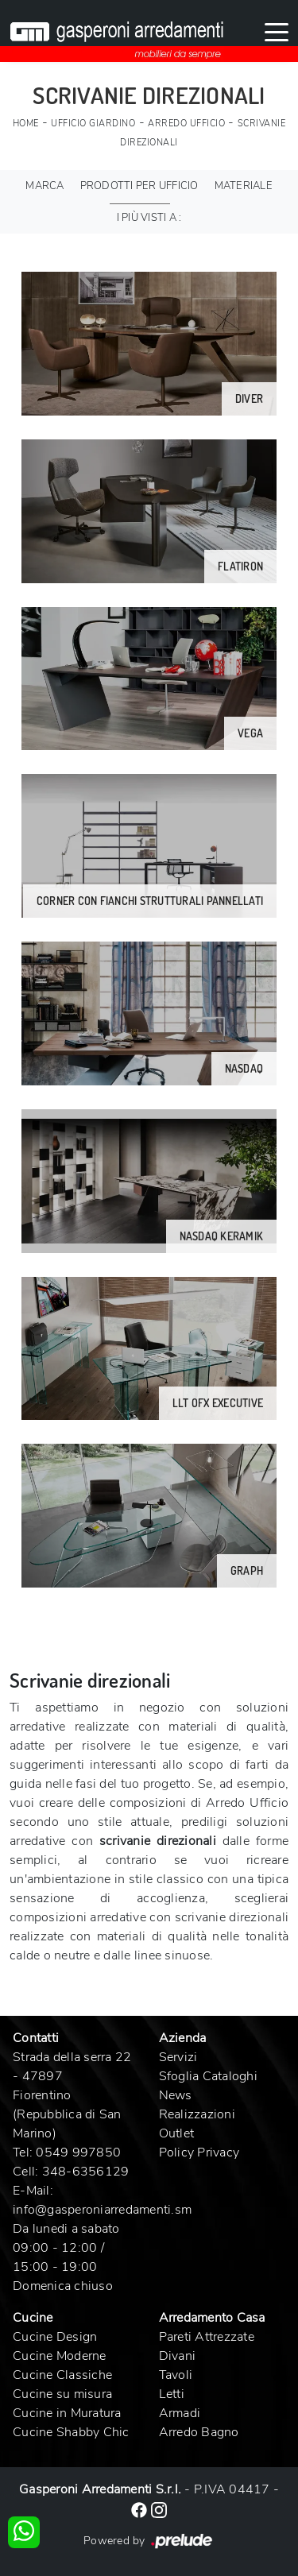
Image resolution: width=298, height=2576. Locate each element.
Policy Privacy (199, 2152)
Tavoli (176, 2375)
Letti (171, 2394)
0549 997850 (78, 2152)
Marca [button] (44, 186)
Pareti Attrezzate (206, 2337)
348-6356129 (86, 2171)
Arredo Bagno (199, 2432)
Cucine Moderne (59, 2356)
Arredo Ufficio (186, 124)
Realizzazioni (197, 2114)
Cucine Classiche (62, 2375)
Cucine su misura (62, 2394)
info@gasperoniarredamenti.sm (102, 2209)
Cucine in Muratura (67, 2413)
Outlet (177, 2133)
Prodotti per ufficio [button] (139, 186)
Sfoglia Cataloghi (208, 2076)
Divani (177, 2356)
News (175, 2095)
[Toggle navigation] (276, 31)
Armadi (180, 2413)
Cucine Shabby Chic (71, 2432)
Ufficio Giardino (93, 124)
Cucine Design (55, 2337)
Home (26, 124)
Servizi (178, 2057)
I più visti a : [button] (149, 218)
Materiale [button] (244, 186)
